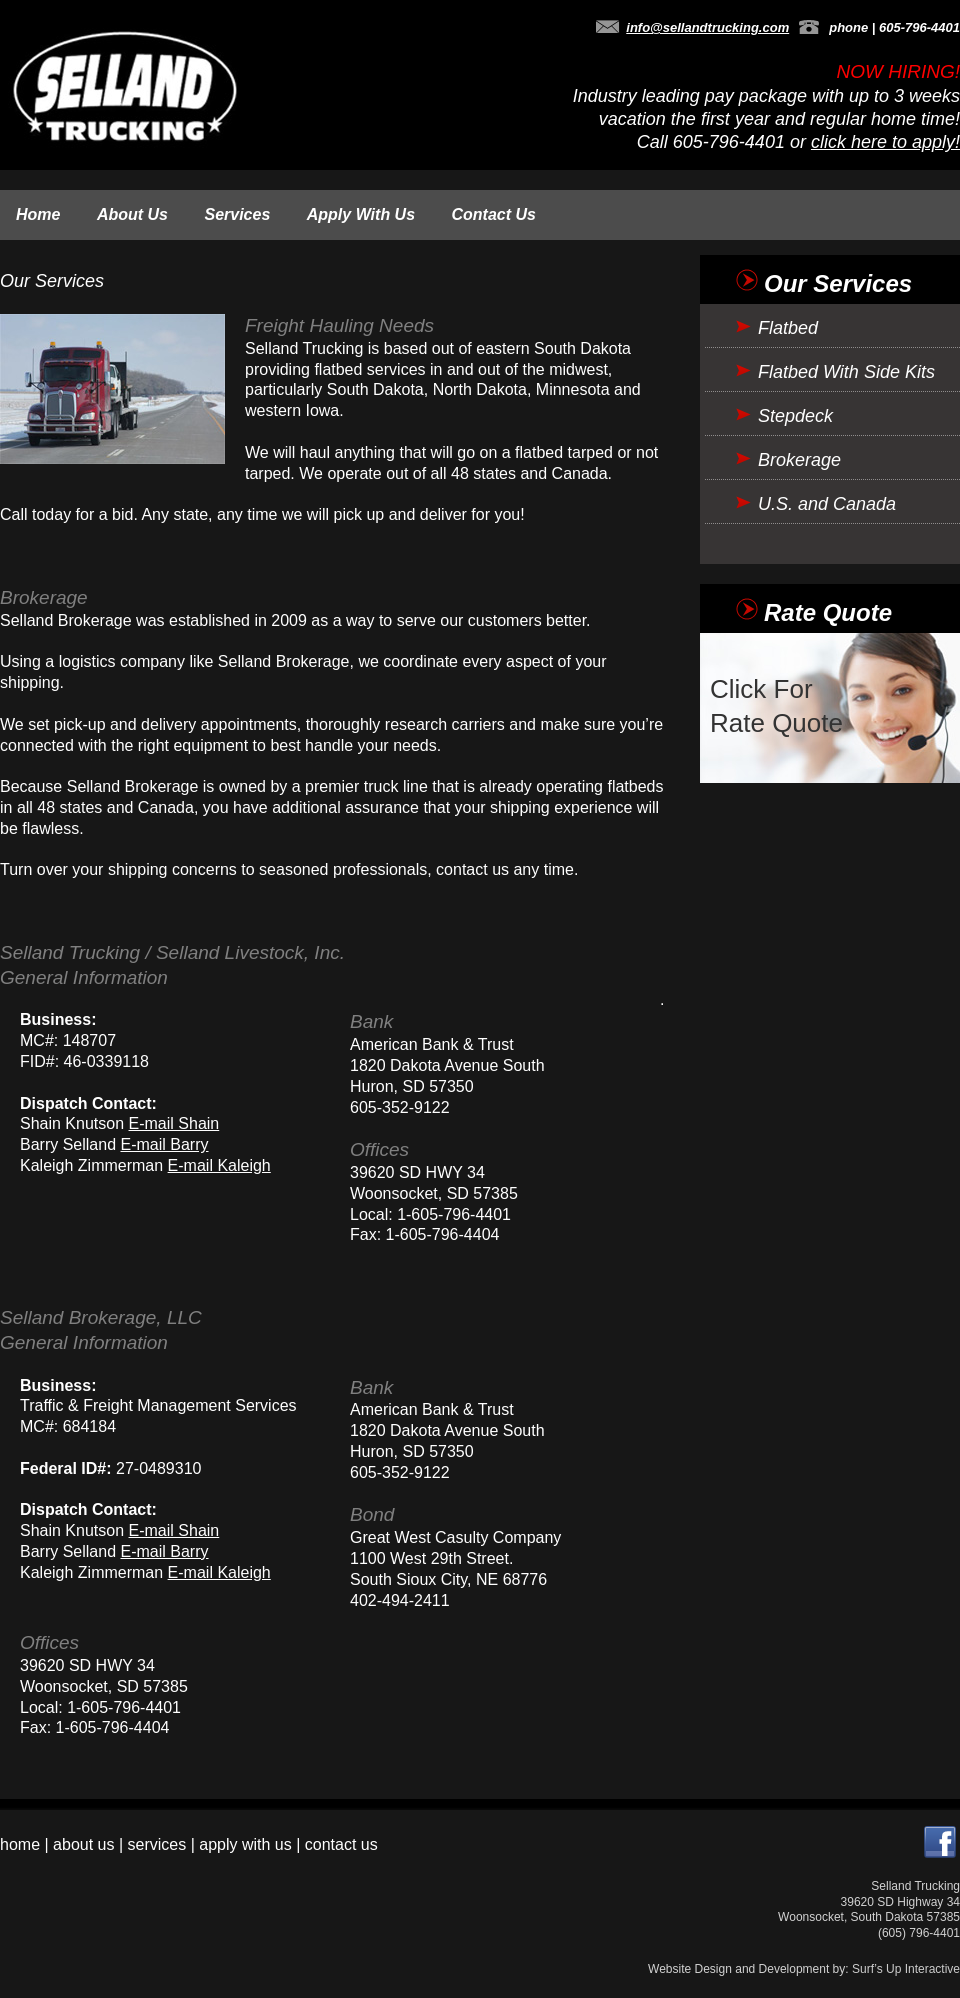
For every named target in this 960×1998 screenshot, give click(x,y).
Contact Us (494, 214)
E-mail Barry (165, 1144)
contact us (341, 1844)
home (20, 1844)
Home (38, 214)
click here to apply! (885, 142)
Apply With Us (361, 214)
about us (83, 1844)
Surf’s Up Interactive (906, 1969)
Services (237, 214)
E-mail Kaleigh (219, 1165)
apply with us (245, 1844)
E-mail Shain (174, 1123)
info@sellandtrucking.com (707, 27)
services (157, 1844)
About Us (132, 214)
